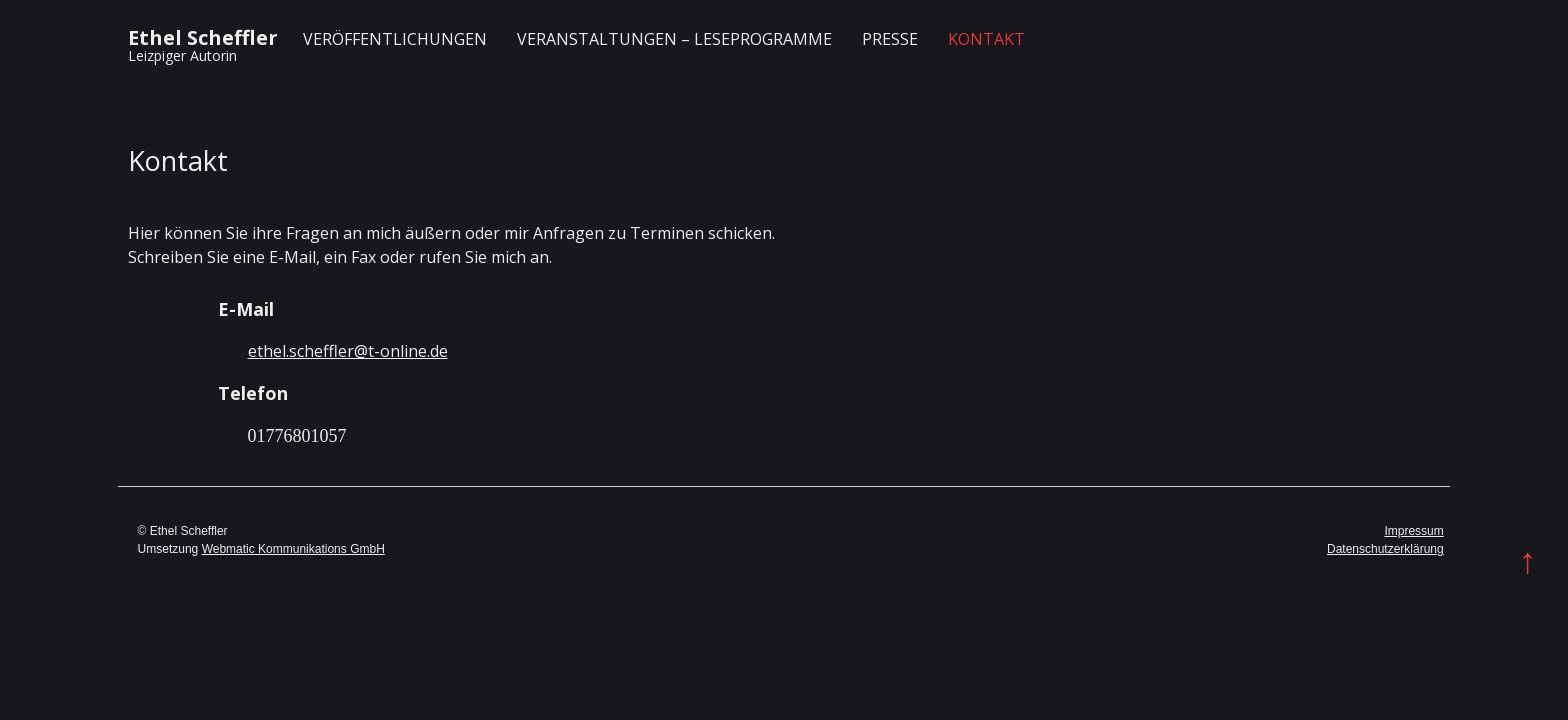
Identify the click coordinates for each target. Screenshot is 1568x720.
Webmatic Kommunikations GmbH (293, 549)
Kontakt (986, 39)
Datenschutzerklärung (1385, 549)
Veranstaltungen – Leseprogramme (674, 39)
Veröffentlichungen (395, 39)
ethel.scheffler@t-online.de (348, 351)
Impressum (1413, 531)
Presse (890, 39)
